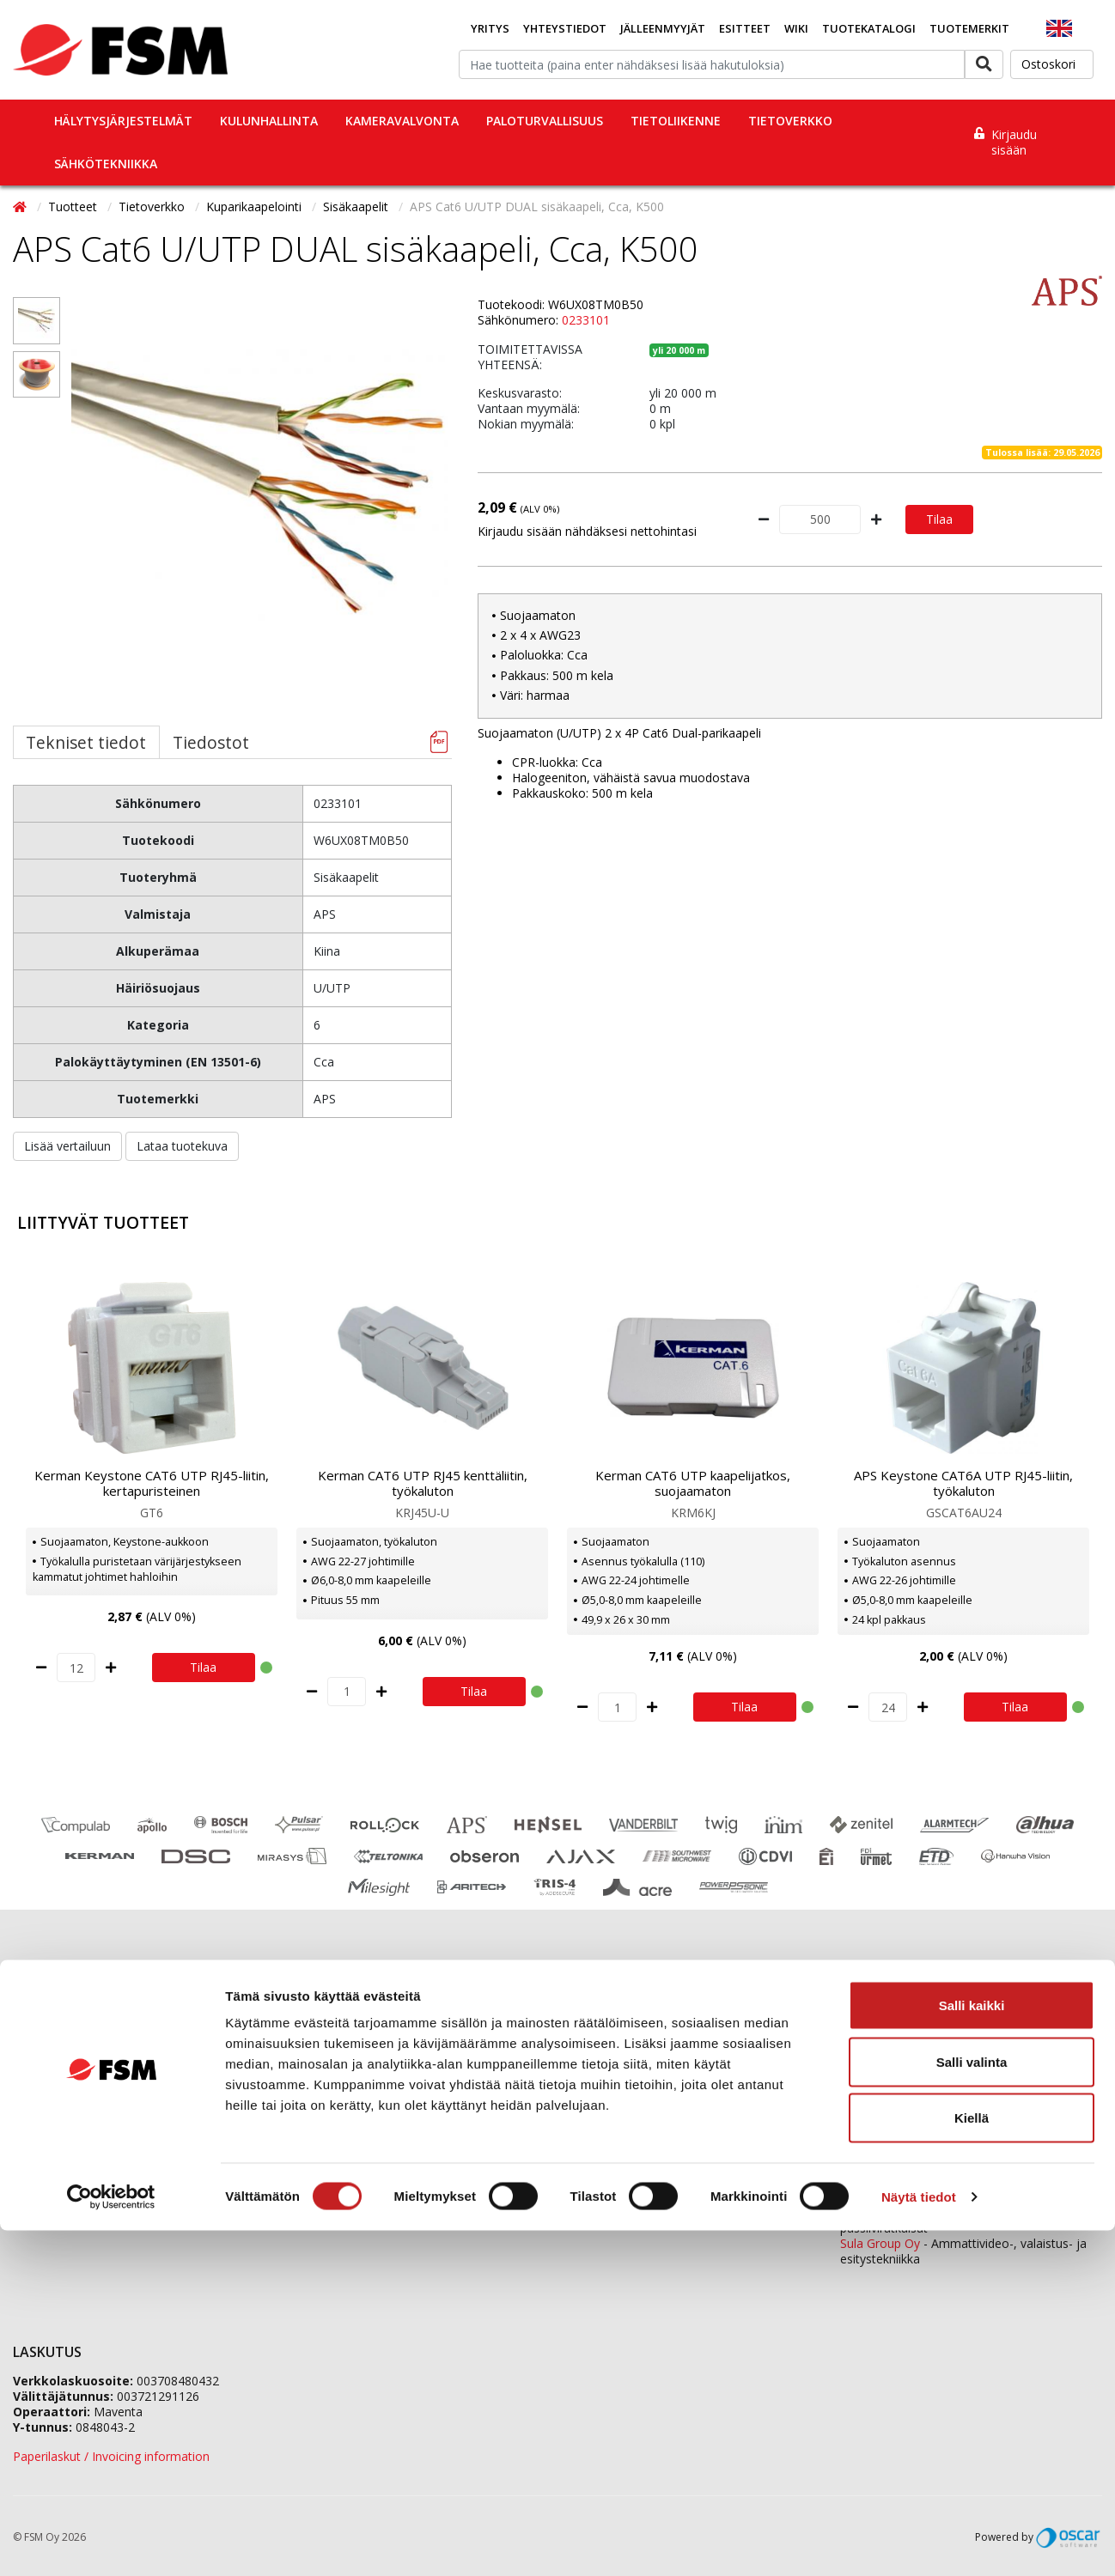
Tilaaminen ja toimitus (75, 2055)
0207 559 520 (974, 2077)
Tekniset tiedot (86, 742)
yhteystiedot (644, 2209)
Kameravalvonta (402, 120)
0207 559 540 (974, 2168)
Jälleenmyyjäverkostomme (87, 2034)
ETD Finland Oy (883, 2212)
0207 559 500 (651, 2030)
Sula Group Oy (880, 2243)
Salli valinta (972, 2407)
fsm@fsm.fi (696, 2135)
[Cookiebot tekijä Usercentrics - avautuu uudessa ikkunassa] (111, 2542)
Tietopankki (45, 2162)
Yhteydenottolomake (622, 2164)
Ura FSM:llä (320, 2098)
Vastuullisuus (324, 2119)
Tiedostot (211, 742)
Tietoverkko (790, 120)
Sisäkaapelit (357, 206)
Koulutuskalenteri (61, 2077)
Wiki (796, 28)
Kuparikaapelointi (255, 206)
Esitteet (745, 28)
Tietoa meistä (327, 2055)
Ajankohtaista (51, 2098)
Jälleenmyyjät (662, 28)
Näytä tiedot (918, 2542)
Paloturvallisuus (544, 120)
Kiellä (971, 2463)
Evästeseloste (51, 2119)
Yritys (490, 28)
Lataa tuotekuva (182, 1146)
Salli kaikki (972, 2350)
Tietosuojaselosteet (69, 2141)
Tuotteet (74, 206)
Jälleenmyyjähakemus (349, 2077)
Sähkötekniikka (105, 163)
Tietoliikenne (676, 120)
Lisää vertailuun (67, 1146)
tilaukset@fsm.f (608, 2106)
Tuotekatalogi (869, 28)
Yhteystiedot (564, 28)
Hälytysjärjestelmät (123, 120)
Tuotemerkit (969, 28)
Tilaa (939, 519)
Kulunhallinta (269, 120)
